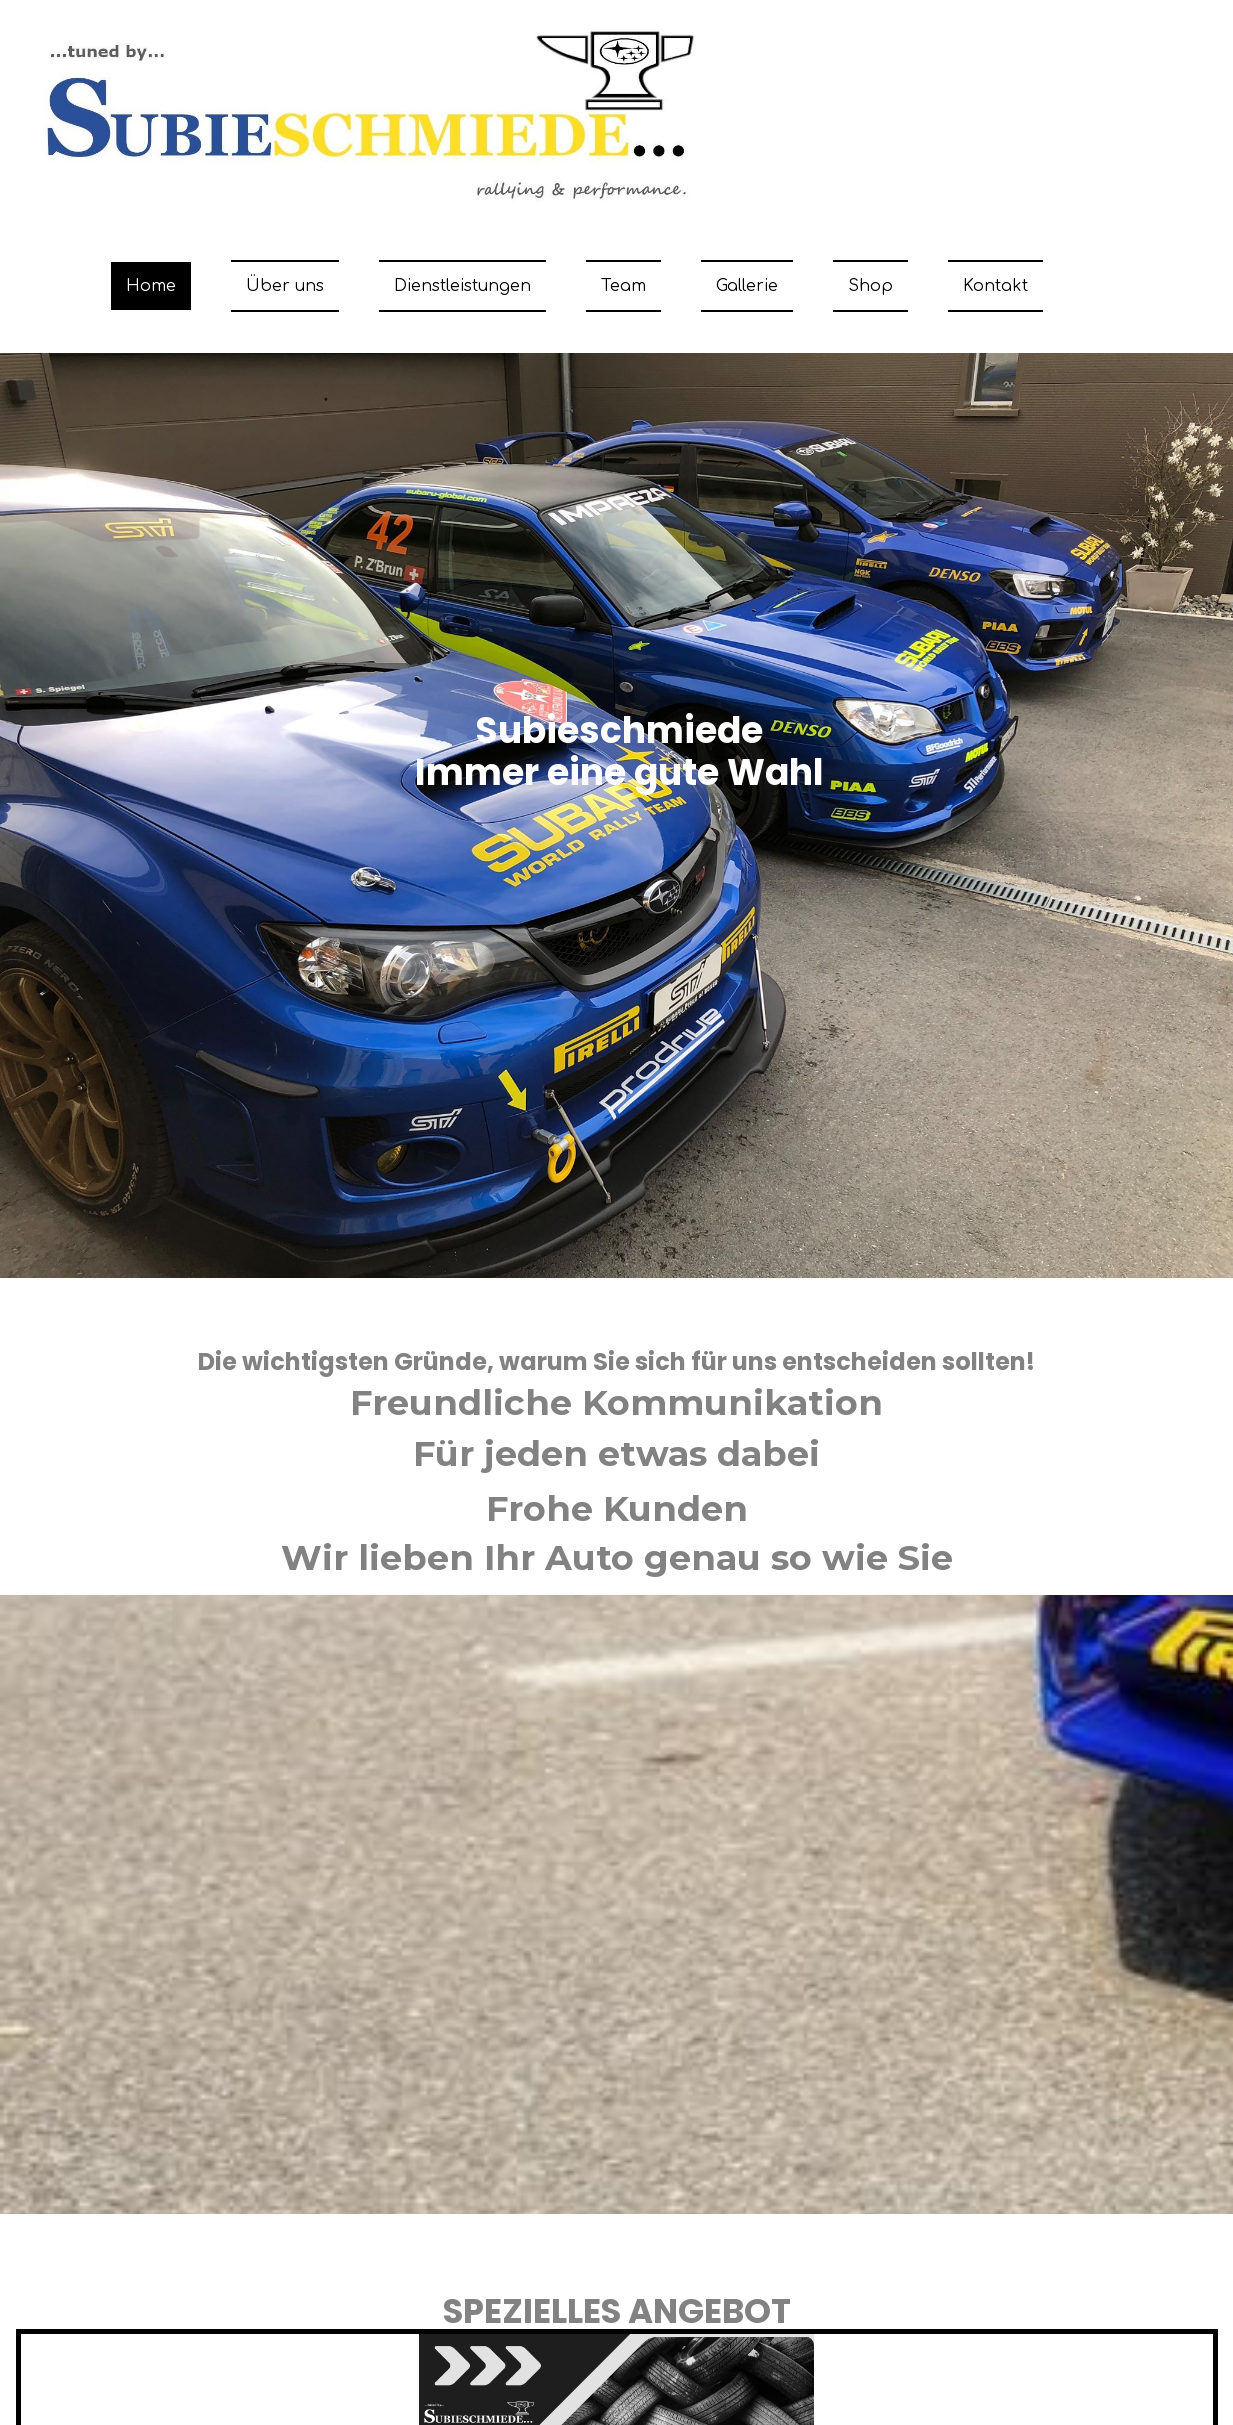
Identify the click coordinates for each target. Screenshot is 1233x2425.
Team (623, 286)
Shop (870, 286)
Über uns (285, 286)
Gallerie (747, 286)
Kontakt (995, 286)
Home (151, 286)
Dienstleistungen (462, 286)
